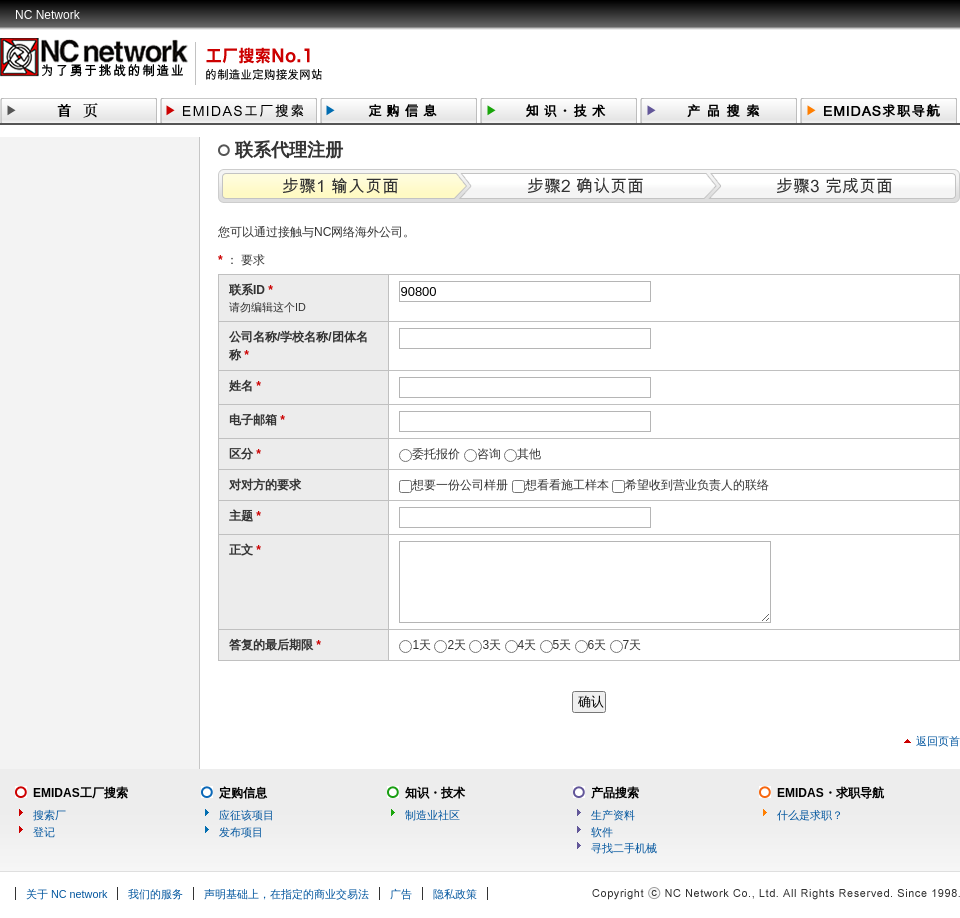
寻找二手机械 (624, 848)
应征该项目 (246, 815)
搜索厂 (49, 815)
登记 (44, 832)
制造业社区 (432, 815)
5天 (562, 645)
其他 (529, 454)
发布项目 (241, 832)
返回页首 (938, 741)
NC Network (47, 15)
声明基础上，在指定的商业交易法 (286, 894)
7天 (632, 645)
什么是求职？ (810, 815)
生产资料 (613, 815)
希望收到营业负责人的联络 (697, 485)
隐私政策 (455, 894)
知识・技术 (435, 793)
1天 (421, 645)
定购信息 (243, 793)
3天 (491, 645)
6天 (597, 645)
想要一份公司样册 (460, 485)
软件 (602, 832)
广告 (401, 894)
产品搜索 (615, 793)
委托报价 (436, 454)
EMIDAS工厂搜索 (80, 793)
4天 (527, 645)
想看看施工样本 (567, 485)
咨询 (489, 454)
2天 (456, 645)
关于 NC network (66, 894)
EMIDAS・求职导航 (830, 793)
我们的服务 (155, 894)
